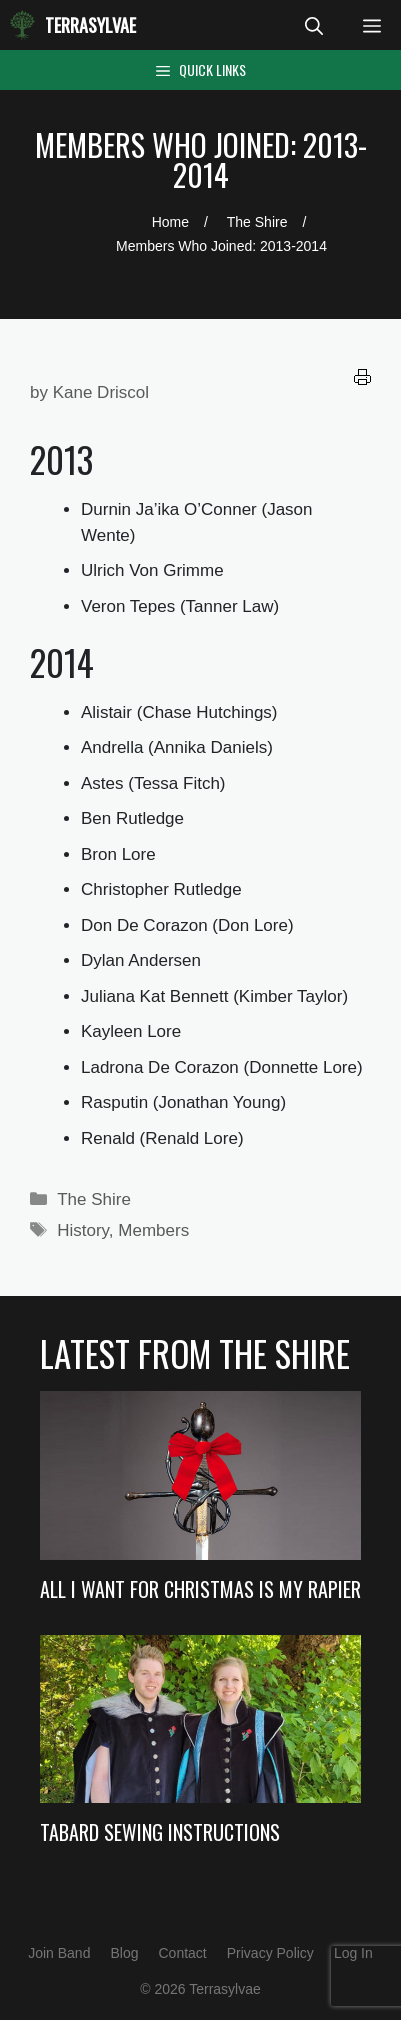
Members (153, 1230)
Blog (124, 1953)
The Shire (94, 1199)
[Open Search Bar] (314, 25)
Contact (182, 1953)
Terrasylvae (90, 25)
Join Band (59, 1953)
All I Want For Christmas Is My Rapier (200, 1589)
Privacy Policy (270, 1953)
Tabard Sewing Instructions (160, 1832)
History (83, 1230)
